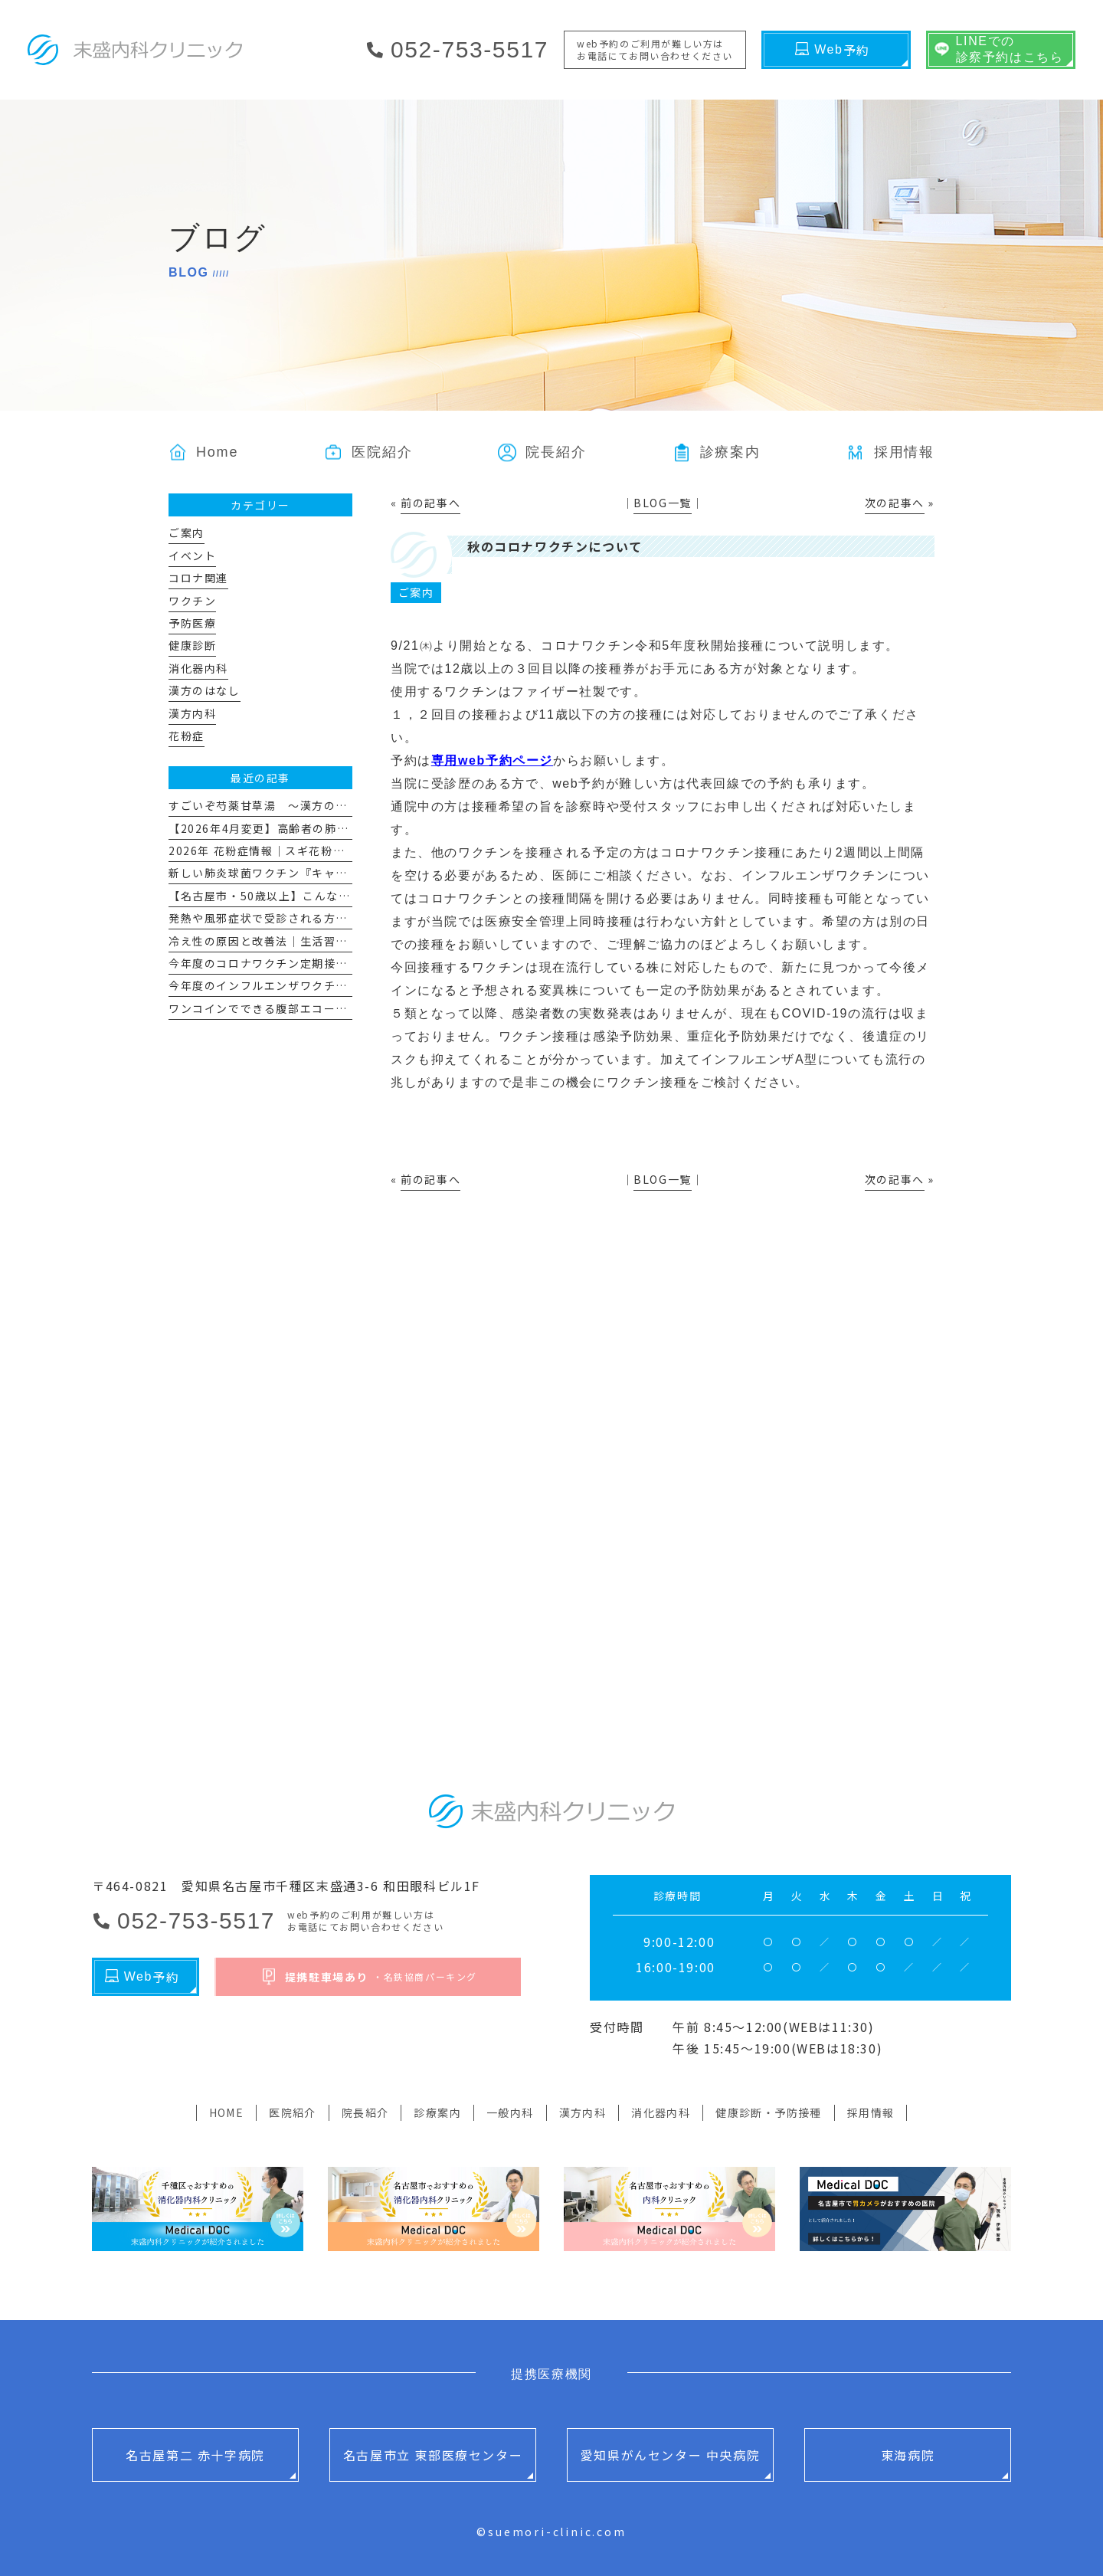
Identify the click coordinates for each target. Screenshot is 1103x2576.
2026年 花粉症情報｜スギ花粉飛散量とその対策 (298, 850)
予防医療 (192, 623)
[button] (717, 452)
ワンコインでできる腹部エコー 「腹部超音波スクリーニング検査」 (351, 1008)
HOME (226, 2112)
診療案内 (437, 2112)
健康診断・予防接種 (768, 2112)
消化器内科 (198, 668)
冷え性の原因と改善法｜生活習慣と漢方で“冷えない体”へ (324, 941)
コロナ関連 (198, 577)
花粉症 (187, 735)
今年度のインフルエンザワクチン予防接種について (306, 985)
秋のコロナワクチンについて (555, 546)
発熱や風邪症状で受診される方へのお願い (282, 918)
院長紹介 (365, 2112)
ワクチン (192, 600)
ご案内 (416, 592)
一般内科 (510, 2112)
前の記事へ (430, 502)
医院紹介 (292, 2112)
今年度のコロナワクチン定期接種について (282, 963)
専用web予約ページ (492, 760)
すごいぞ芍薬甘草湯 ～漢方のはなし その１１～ (306, 805)
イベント (192, 555)
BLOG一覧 (662, 502)
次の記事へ (895, 502)
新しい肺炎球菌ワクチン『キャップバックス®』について (322, 872)
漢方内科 (192, 713)
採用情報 (871, 2112)
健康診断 (192, 645)
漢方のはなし (205, 690)
